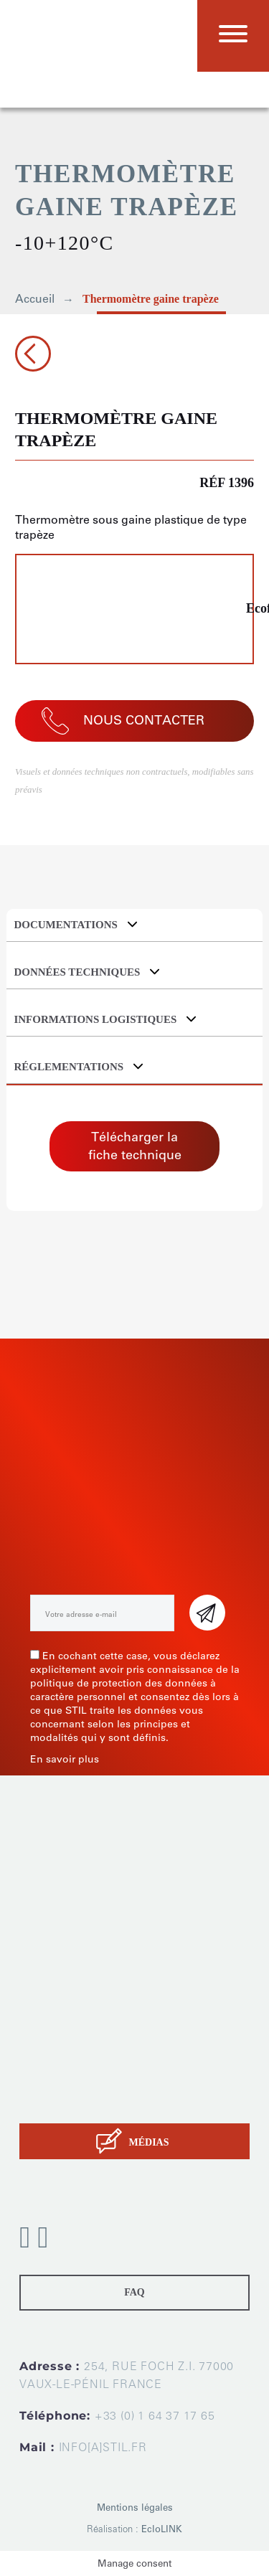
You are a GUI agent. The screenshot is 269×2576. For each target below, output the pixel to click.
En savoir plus (64, 1759)
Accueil (35, 299)
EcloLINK (161, 2529)
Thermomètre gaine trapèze (150, 299)
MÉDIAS (148, 2142)
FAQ (134, 2292)
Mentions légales (135, 2507)
